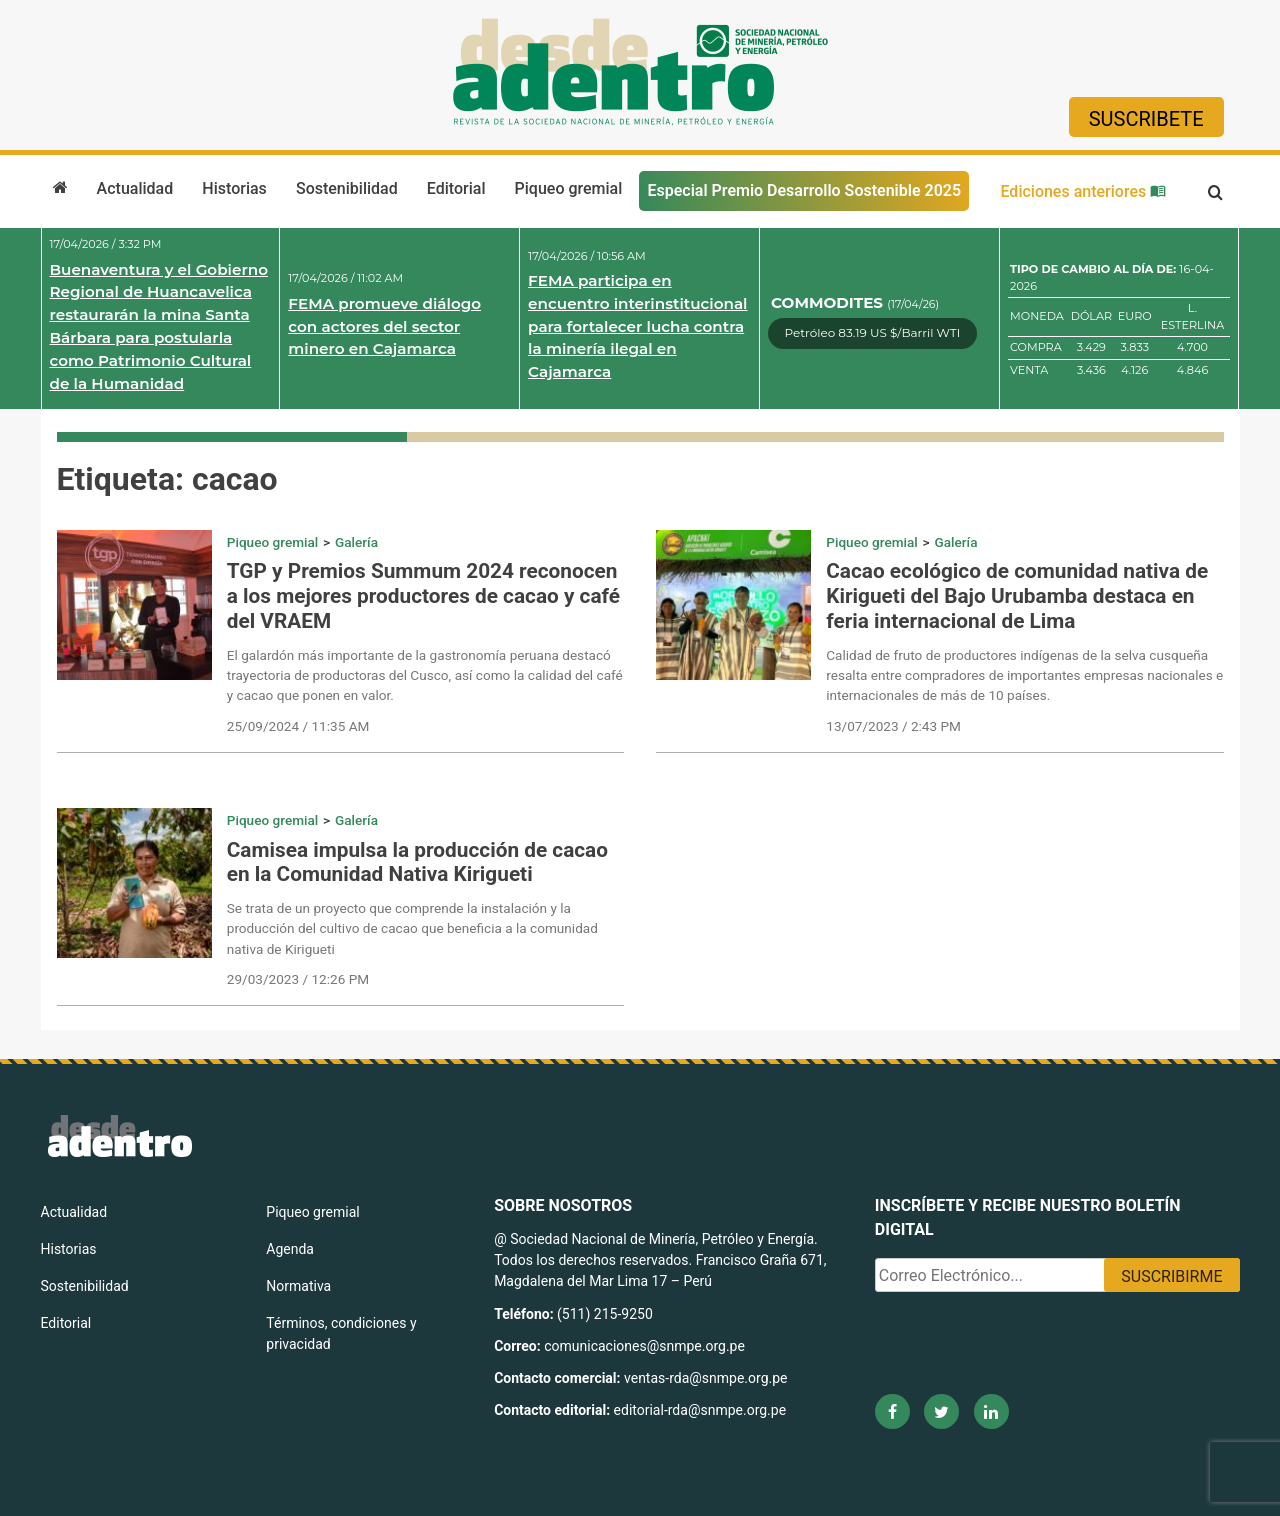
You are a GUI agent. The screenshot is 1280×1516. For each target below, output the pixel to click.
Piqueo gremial (569, 188)
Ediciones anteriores (1083, 191)
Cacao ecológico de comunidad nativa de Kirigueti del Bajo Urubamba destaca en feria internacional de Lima (1017, 596)
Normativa (298, 1286)
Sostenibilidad (347, 188)
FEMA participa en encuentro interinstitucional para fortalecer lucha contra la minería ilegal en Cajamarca (637, 326)
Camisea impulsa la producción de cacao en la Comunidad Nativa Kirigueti (417, 862)
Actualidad (135, 188)
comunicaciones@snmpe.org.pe (646, 1346)
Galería (356, 542)
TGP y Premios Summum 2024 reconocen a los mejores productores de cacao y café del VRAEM (423, 596)
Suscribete (1146, 119)
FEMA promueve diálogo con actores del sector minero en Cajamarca (384, 326)
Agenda (290, 1249)
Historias (234, 188)
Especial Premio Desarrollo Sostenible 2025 (804, 190)
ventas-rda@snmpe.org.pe (705, 1378)
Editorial (456, 188)
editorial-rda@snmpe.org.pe (700, 1410)
